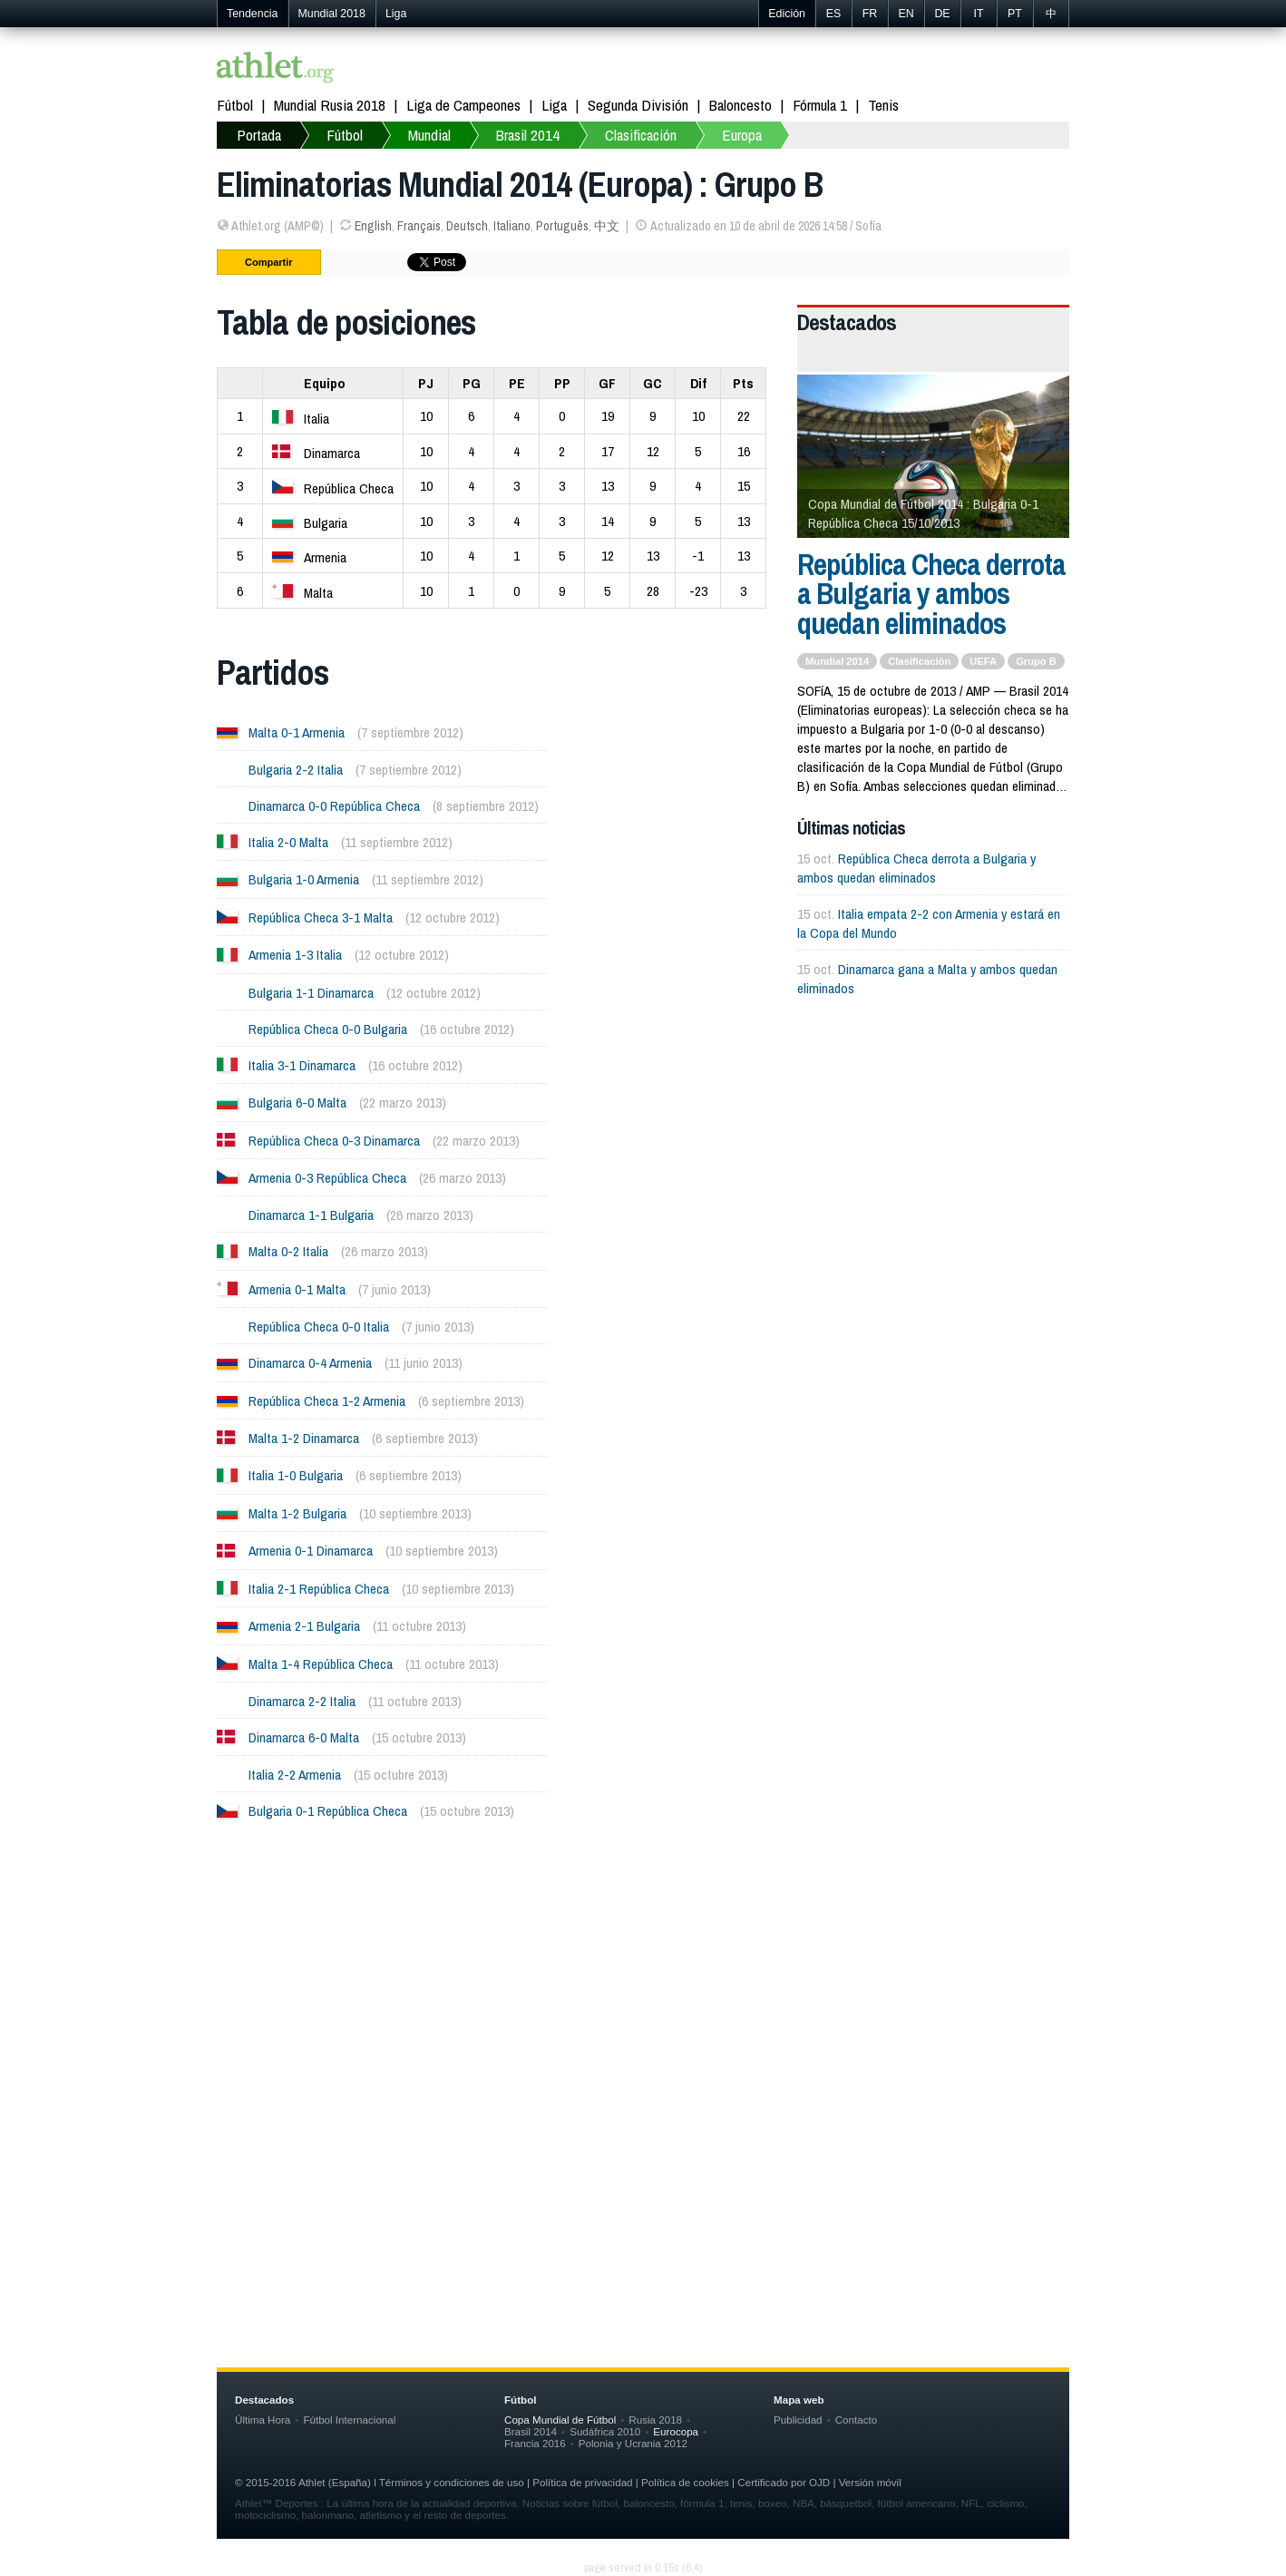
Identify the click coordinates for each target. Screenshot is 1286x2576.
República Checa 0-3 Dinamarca (334, 1140)
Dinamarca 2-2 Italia (302, 1701)
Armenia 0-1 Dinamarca (310, 1550)
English (373, 226)
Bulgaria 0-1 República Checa (327, 1810)
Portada (259, 134)
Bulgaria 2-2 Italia (295, 769)
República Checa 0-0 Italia (318, 1326)
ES (834, 13)
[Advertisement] (643, 2018)
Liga (395, 13)
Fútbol (235, 104)
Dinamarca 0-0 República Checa (334, 805)
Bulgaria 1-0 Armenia (303, 879)
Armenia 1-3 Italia (295, 954)
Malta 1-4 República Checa (320, 1663)
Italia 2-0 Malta (288, 842)
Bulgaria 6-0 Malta (297, 1102)
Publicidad (798, 2419)
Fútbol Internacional (349, 2419)
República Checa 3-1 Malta (320, 917)
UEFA (983, 661)
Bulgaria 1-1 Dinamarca (311, 992)
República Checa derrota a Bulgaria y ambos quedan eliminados (931, 593)
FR (870, 13)
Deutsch (467, 226)
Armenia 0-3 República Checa (327, 1177)
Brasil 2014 (528, 134)
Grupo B (1036, 661)
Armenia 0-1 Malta (297, 1289)
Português (562, 226)
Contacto (856, 2419)
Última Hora (262, 2419)
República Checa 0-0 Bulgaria (327, 1029)
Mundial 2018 (331, 13)
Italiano (512, 226)
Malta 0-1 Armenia (296, 732)
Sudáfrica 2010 (605, 2431)
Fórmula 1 (820, 104)
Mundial (429, 134)
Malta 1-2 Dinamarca (303, 1438)
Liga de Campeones (463, 104)
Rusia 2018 (655, 2419)
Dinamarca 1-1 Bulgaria (311, 1215)
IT (978, 13)
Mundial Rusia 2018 (329, 104)
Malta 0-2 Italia (288, 1251)
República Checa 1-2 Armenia (326, 1400)
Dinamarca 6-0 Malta (303, 1737)
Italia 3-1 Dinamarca (302, 1065)
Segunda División (638, 104)
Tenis (883, 104)
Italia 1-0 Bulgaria (295, 1475)
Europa (742, 134)
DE (942, 13)
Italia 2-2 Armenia (294, 1774)
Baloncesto (740, 104)
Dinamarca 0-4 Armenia (310, 1362)
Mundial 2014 (837, 661)
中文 (606, 226)
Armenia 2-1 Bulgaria (304, 1625)
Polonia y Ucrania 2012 (633, 2443)
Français (419, 226)
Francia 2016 (535, 2443)
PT (1015, 13)
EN (905, 13)
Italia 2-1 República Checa (318, 1588)
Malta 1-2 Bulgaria (297, 1513)
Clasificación (641, 134)
